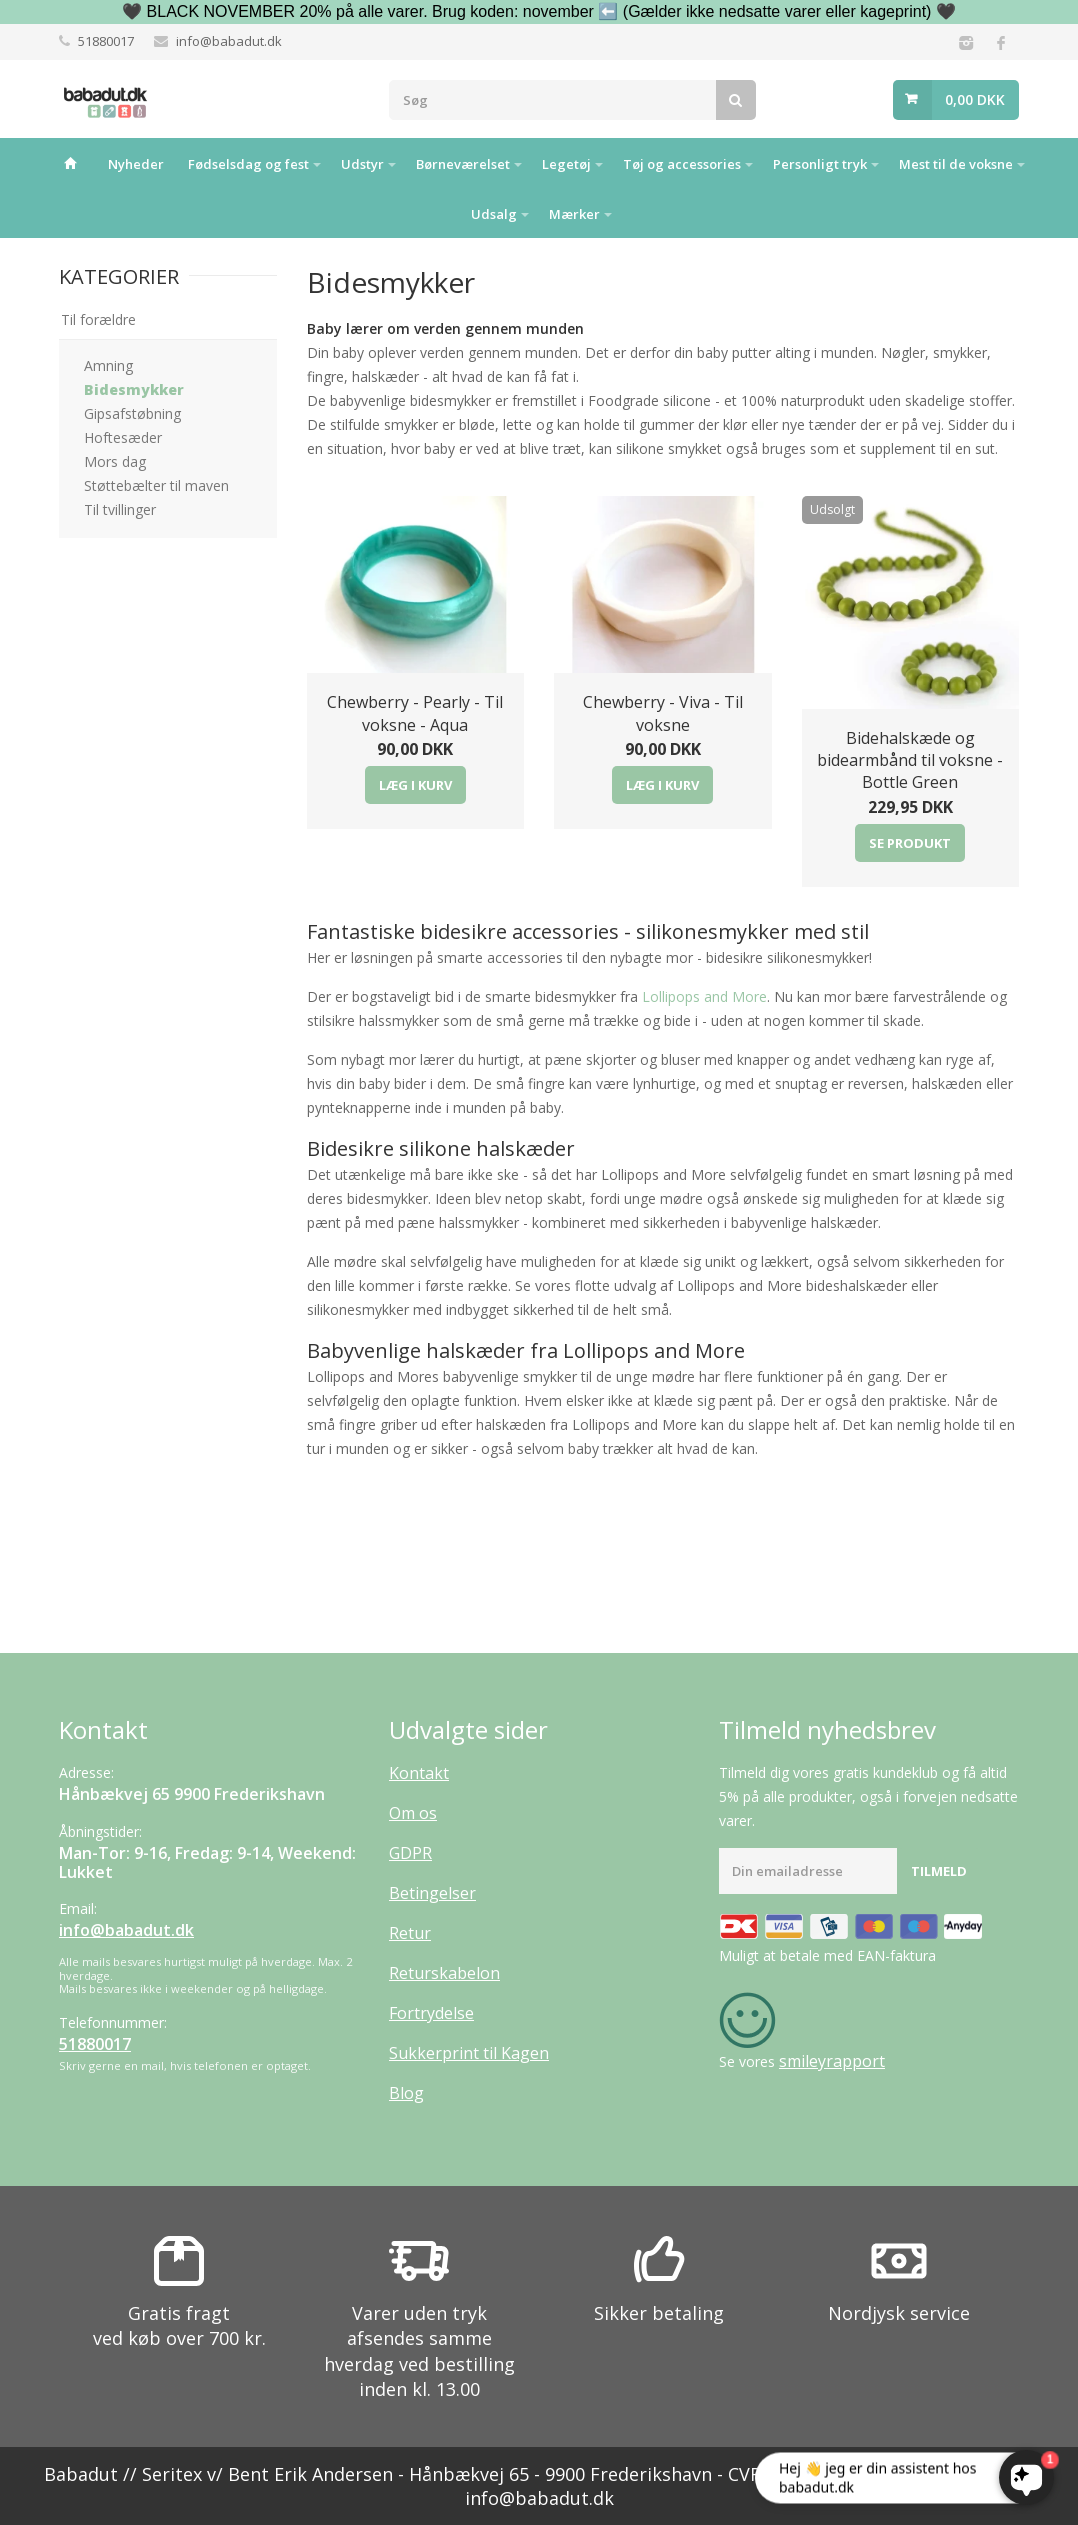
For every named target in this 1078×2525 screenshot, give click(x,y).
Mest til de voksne (956, 164)
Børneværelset (463, 164)
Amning (108, 365)
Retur (410, 1933)
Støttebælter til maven (156, 485)
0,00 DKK (975, 99)
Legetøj (566, 164)
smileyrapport (832, 2061)
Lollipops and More (704, 996)
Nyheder (136, 164)
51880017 (106, 41)
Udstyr (362, 164)
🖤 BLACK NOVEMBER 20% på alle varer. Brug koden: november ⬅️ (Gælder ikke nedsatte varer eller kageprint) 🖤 (539, 11)
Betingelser (432, 1893)
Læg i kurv (415, 785)
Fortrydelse (431, 2013)
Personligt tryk (820, 164)
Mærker (574, 214)
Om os (413, 1813)
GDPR (410, 1853)
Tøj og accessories (682, 164)
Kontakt (419, 1773)
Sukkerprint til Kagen (469, 2053)
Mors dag (115, 461)
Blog (406, 2093)
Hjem (71, 163)
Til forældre (98, 319)
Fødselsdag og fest (248, 164)
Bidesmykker (134, 389)
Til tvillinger (120, 509)
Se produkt (910, 843)
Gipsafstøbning (132, 413)
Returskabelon (444, 1973)
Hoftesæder (123, 437)
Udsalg (494, 214)
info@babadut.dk (229, 41)
